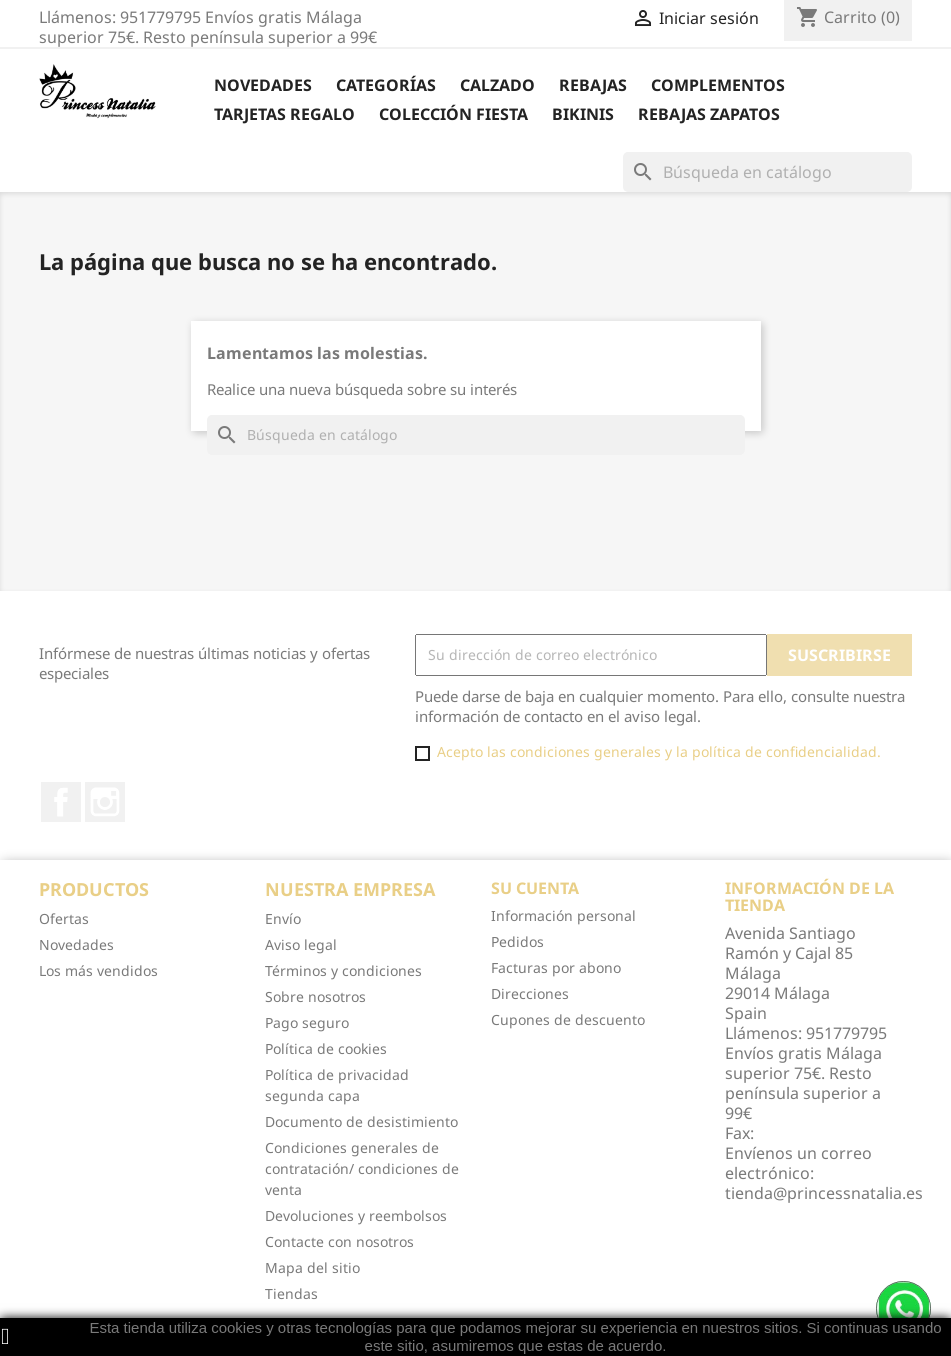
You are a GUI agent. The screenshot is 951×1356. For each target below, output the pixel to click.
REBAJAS (593, 85)
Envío (283, 918)
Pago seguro (307, 1022)
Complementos (718, 85)
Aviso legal (301, 944)
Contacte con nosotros (339, 1241)
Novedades (263, 85)
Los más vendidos (98, 970)
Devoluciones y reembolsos (356, 1215)
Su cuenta (535, 888)
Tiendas (291, 1293)
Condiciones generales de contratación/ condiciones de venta (362, 1168)
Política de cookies (326, 1048)
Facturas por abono (556, 967)
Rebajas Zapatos (709, 114)
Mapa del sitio (312, 1267)
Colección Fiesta (453, 114)
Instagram (105, 802)
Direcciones (530, 993)
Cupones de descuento (568, 1019)
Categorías (386, 85)
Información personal (563, 915)
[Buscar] (767, 172)
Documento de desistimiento (361, 1121)
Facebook (61, 802)
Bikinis (583, 114)
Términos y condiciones (343, 970)
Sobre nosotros (315, 996)
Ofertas (64, 918)
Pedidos (517, 941)
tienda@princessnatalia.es (824, 1193)
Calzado (497, 85)
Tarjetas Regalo (284, 114)
